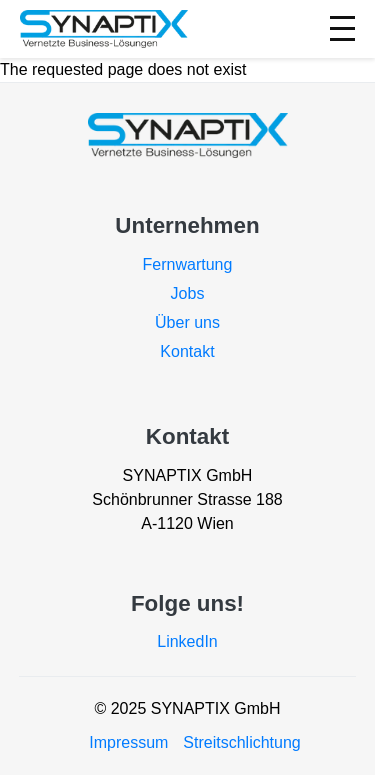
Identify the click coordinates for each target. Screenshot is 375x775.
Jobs (188, 293)
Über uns (187, 322)
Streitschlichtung (241, 742)
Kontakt (187, 351)
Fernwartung (188, 264)
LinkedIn (187, 641)
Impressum (128, 742)
